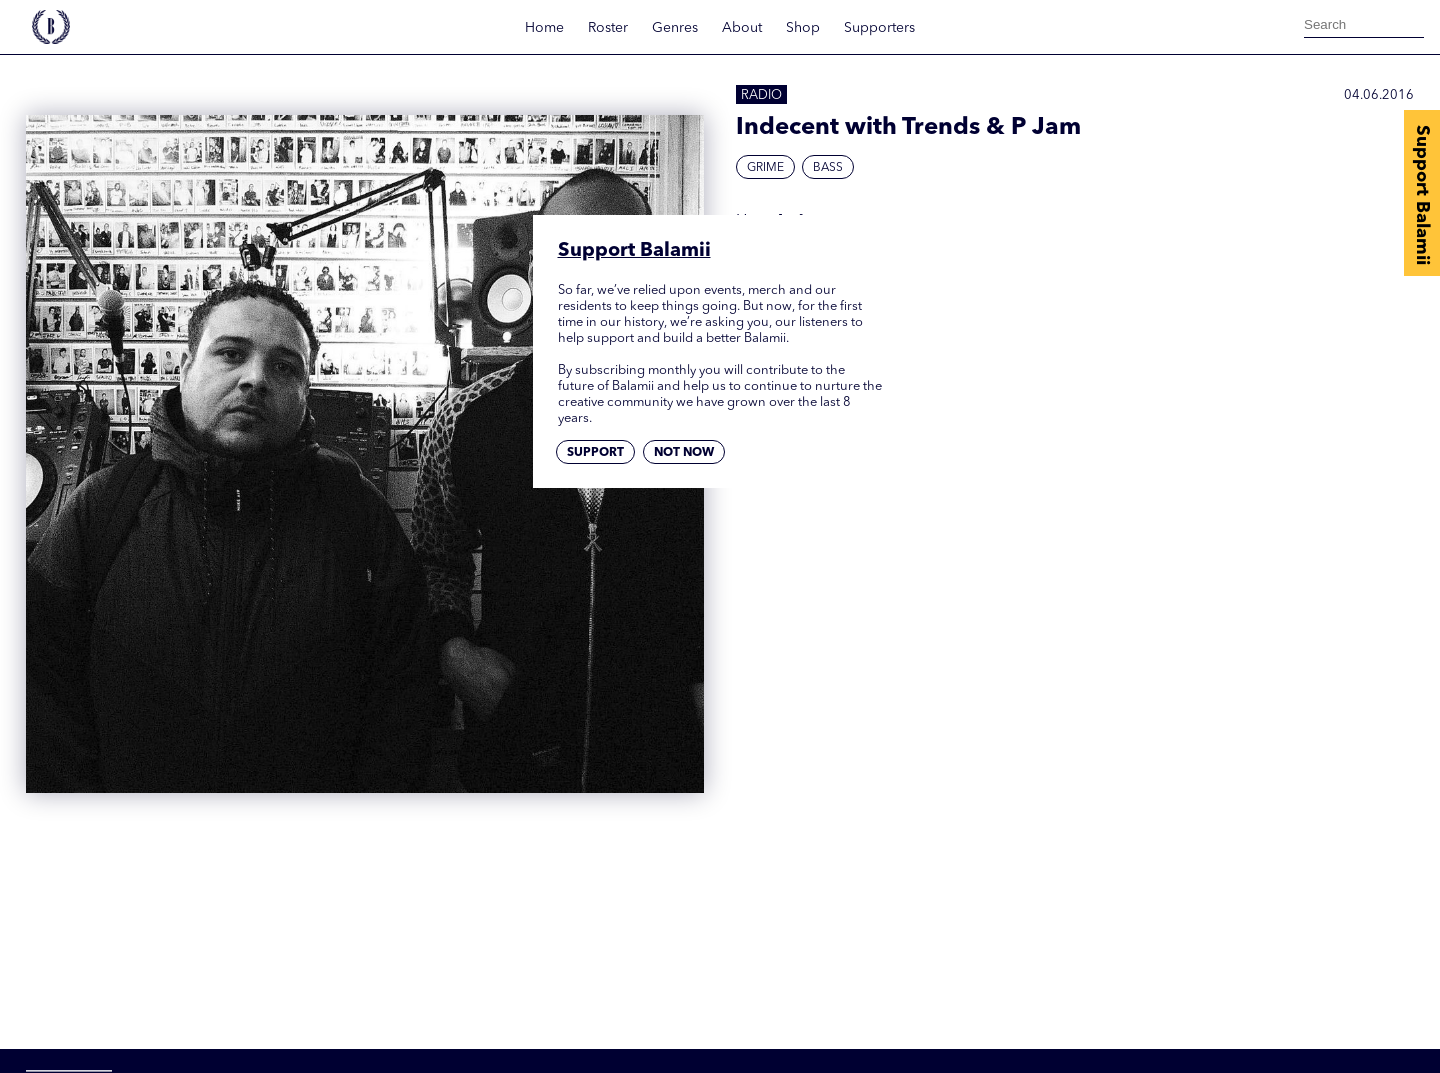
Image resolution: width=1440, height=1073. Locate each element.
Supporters (879, 28)
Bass (828, 168)
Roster (608, 28)
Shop (803, 28)
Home (544, 28)
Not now (684, 453)
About (742, 28)
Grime (765, 168)
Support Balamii (1422, 195)
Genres (675, 28)
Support (595, 453)
